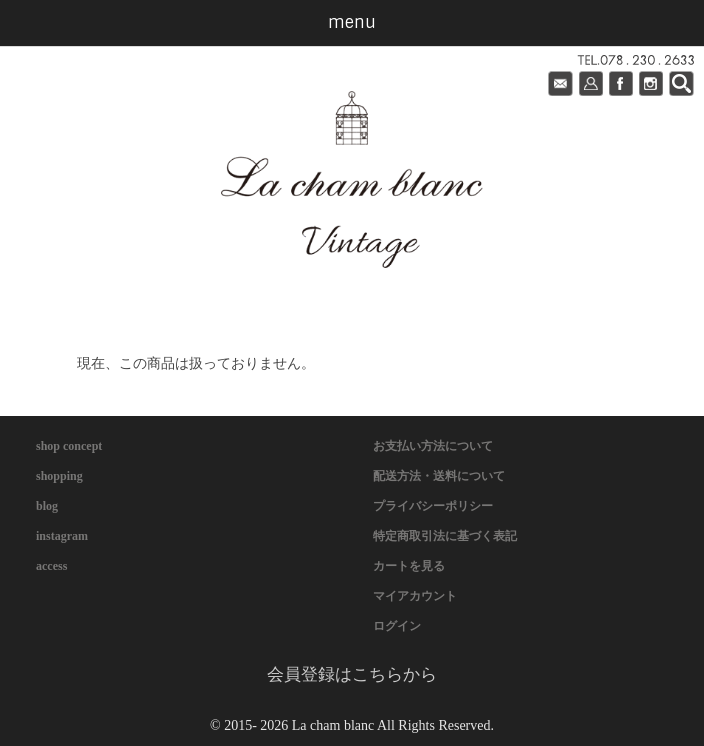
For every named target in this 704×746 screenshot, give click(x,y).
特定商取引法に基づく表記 (445, 536)
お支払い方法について (433, 446)
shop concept (69, 446)
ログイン (397, 626)
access (51, 566)
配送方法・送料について (439, 476)
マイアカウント (415, 596)
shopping (59, 476)
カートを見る (409, 566)
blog (47, 506)
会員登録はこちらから (352, 674)
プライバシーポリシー (433, 506)
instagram (62, 536)
